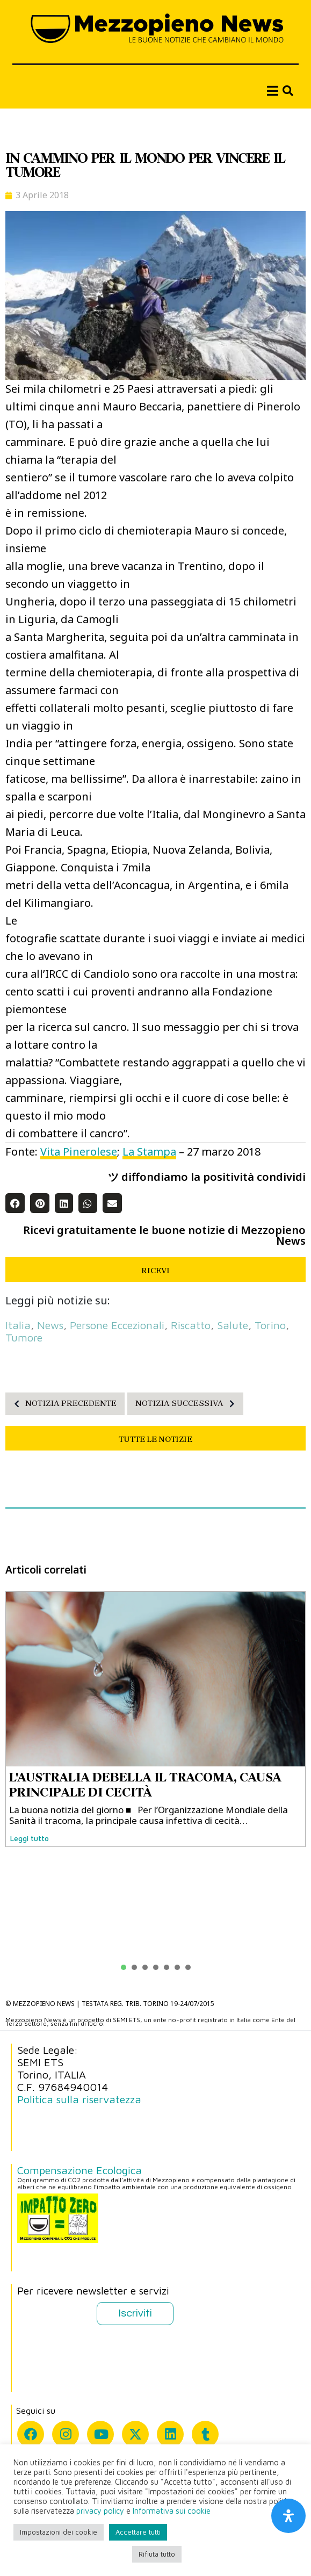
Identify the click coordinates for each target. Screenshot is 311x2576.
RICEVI (155, 1270)
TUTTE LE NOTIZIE (155, 1439)
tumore (23, 1337)
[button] (15, 1203)
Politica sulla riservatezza (79, 2099)
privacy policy (100, 2510)
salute (232, 1325)
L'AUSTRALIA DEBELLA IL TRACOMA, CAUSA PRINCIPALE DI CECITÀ (145, 1785)
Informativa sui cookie (172, 2510)
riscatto (191, 1325)
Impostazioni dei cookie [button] (58, 2532)
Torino (270, 1325)
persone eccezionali (117, 1325)
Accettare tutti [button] (138, 2532)
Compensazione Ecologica (79, 2170)
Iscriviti (135, 2313)
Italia (18, 1325)
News (50, 1325)
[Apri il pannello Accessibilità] (288, 2516)
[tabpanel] (155, 1719)
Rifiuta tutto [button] (157, 2554)
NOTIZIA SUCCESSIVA (188, 1403)
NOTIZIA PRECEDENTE (62, 1403)
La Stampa (149, 1151)
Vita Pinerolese (78, 1151)
